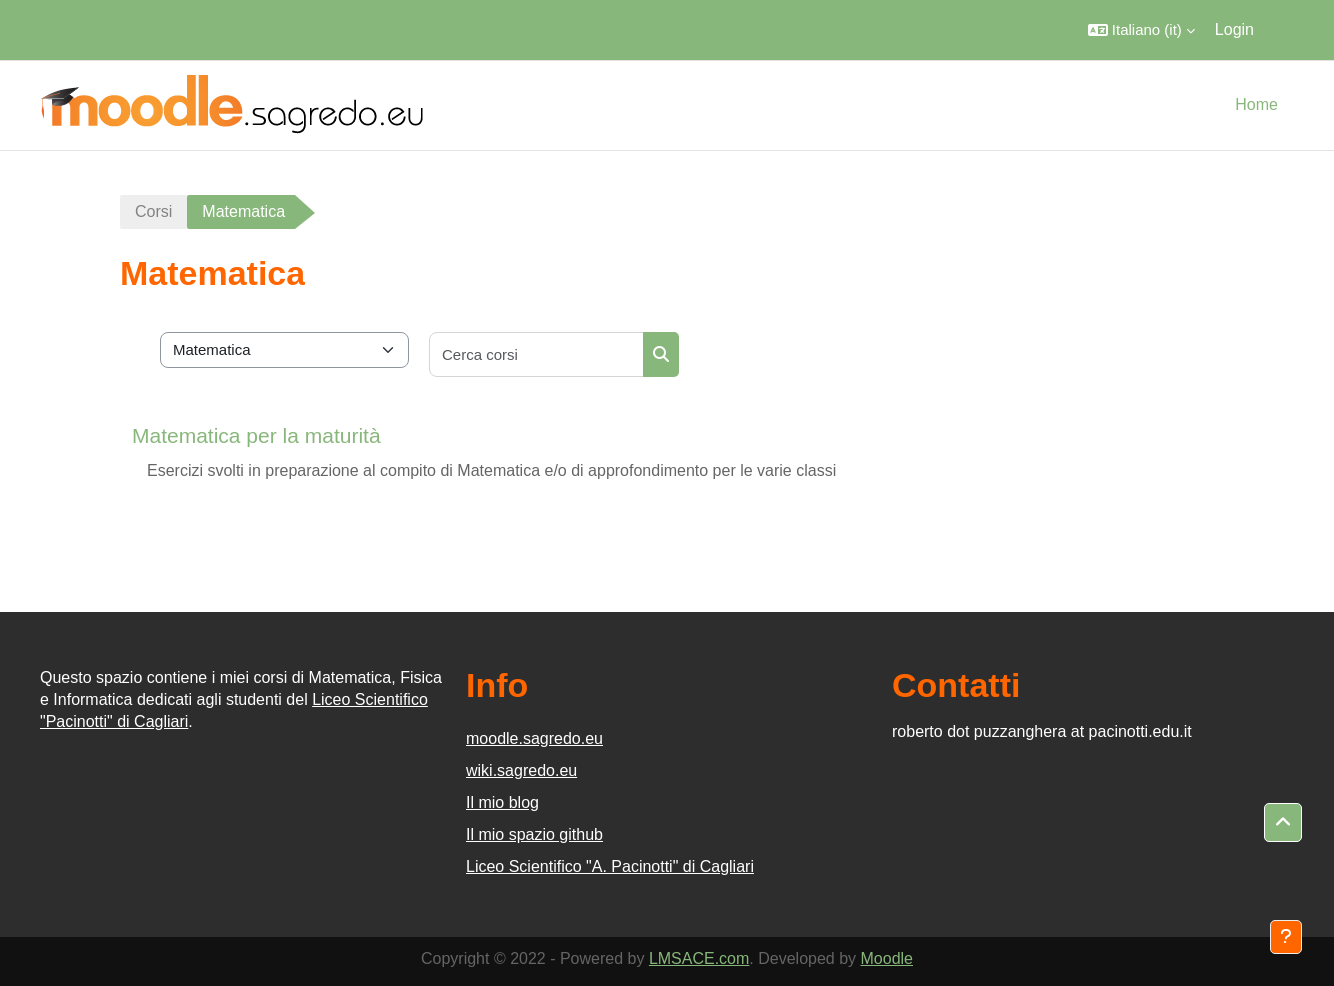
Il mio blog (502, 802)
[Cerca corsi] (537, 354)
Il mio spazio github (534, 834)
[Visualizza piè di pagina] (1286, 937)
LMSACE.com (699, 958)
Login (1234, 29)
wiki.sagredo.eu (521, 770)
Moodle (887, 958)
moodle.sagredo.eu (534, 738)
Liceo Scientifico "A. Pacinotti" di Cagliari (610, 866)
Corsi (153, 211)
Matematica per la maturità (256, 435)
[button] (1141, 30)
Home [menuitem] (1256, 104)
